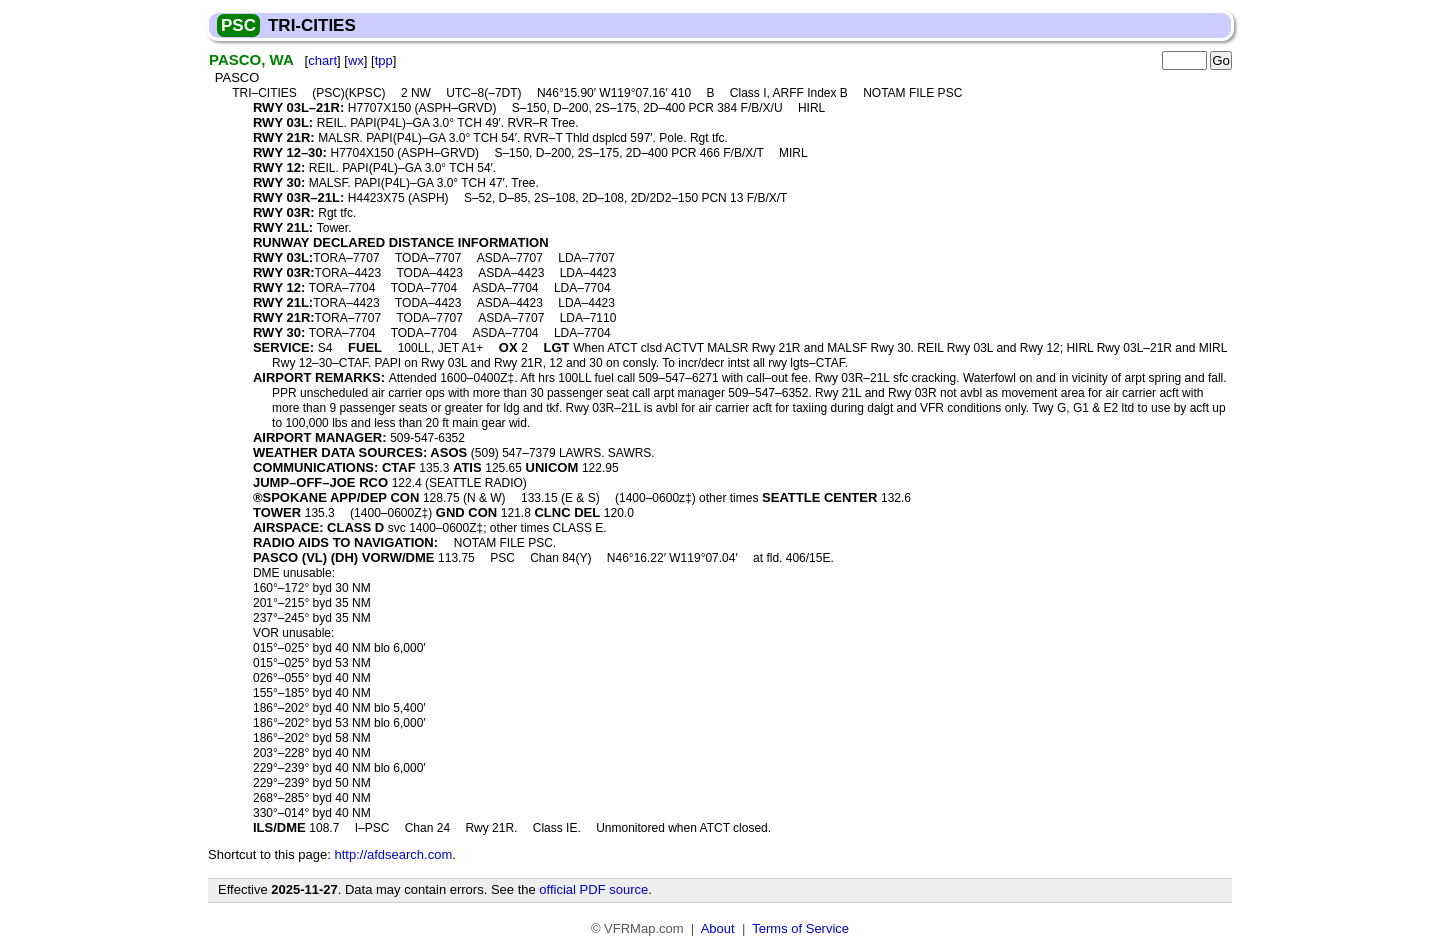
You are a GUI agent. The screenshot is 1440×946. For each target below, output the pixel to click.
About (718, 928)
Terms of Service (800, 928)
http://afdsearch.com (393, 854)
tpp (384, 60)
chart (322, 60)
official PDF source (593, 889)
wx (356, 60)
